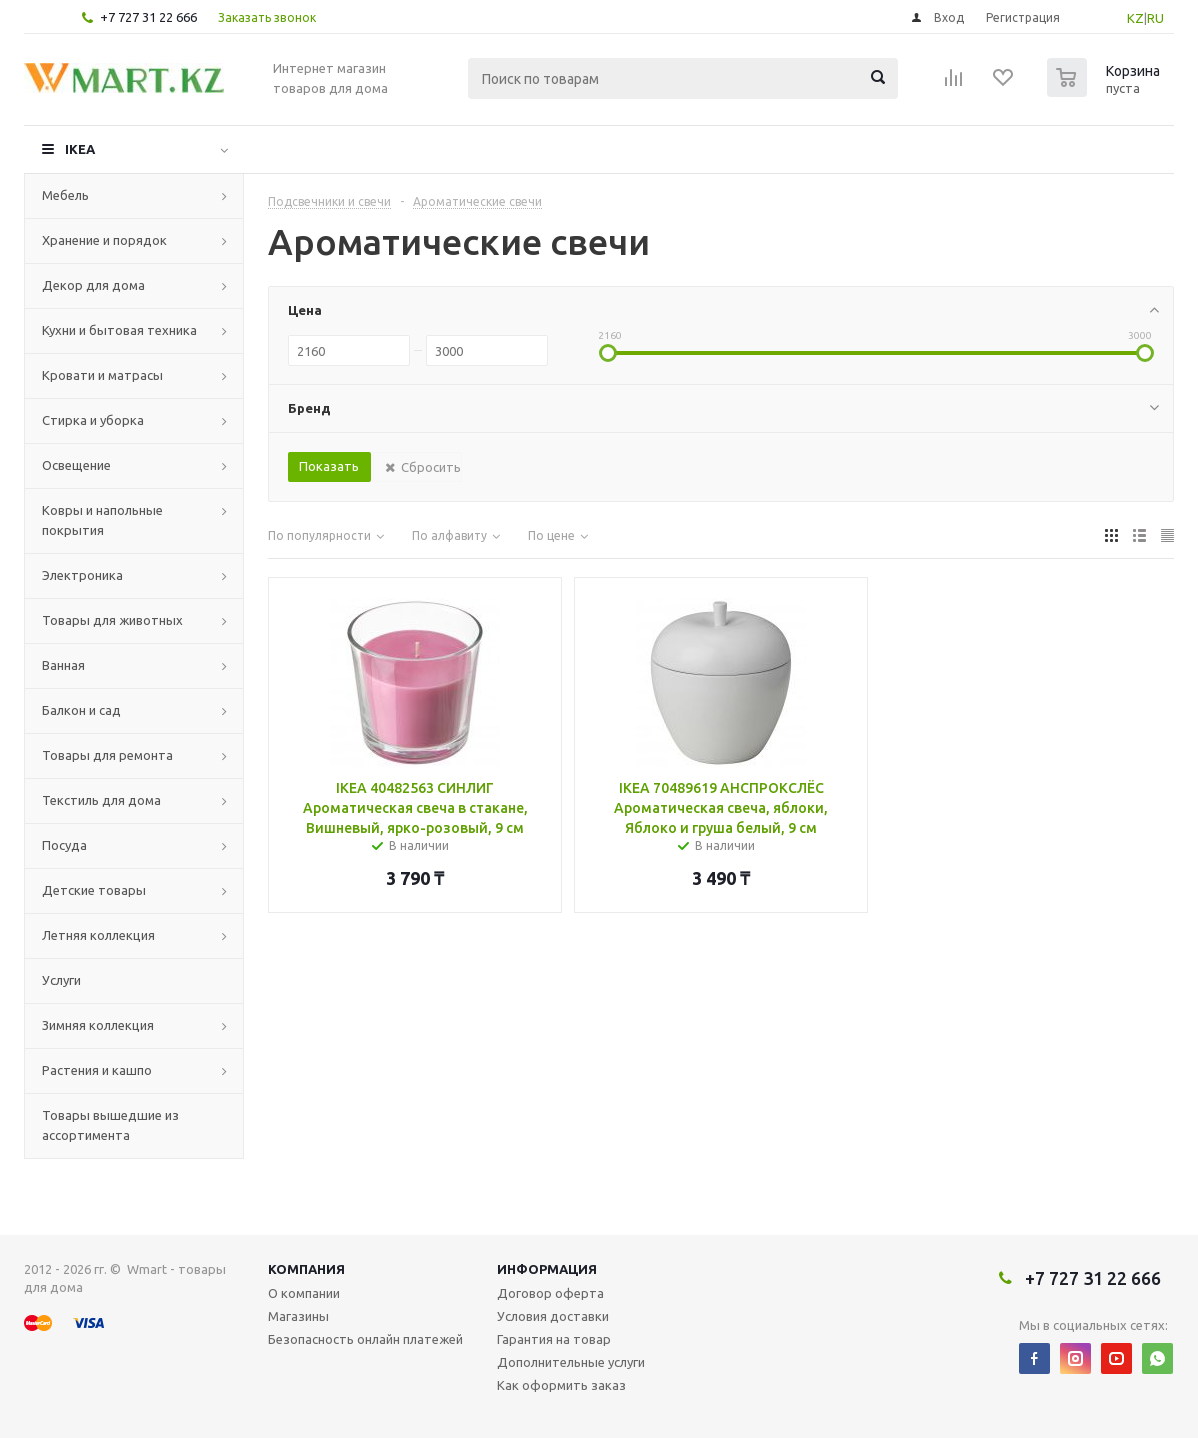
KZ (1135, 18)
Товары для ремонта (107, 755)
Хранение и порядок (104, 240)
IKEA (80, 149)
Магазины (298, 1316)
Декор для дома (93, 285)
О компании (304, 1293)
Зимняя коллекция (98, 1025)
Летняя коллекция (98, 935)
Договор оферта (550, 1293)
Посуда (64, 845)
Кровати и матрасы (102, 375)
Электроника (82, 575)
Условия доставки (553, 1316)
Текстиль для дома (101, 800)
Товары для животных (112, 620)
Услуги (61, 980)
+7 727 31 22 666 (148, 17)
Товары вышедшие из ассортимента (110, 1125)
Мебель (65, 195)
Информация (547, 1269)
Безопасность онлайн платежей (365, 1339)
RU (1155, 18)
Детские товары (94, 890)
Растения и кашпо (97, 1070)
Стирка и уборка (93, 420)
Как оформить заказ (561, 1385)
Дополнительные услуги (571, 1362)
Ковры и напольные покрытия (102, 520)
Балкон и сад (81, 710)
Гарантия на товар (554, 1339)
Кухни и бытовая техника (119, 330)
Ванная (63, 665)
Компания (306, 1269)
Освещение (76, 465)
